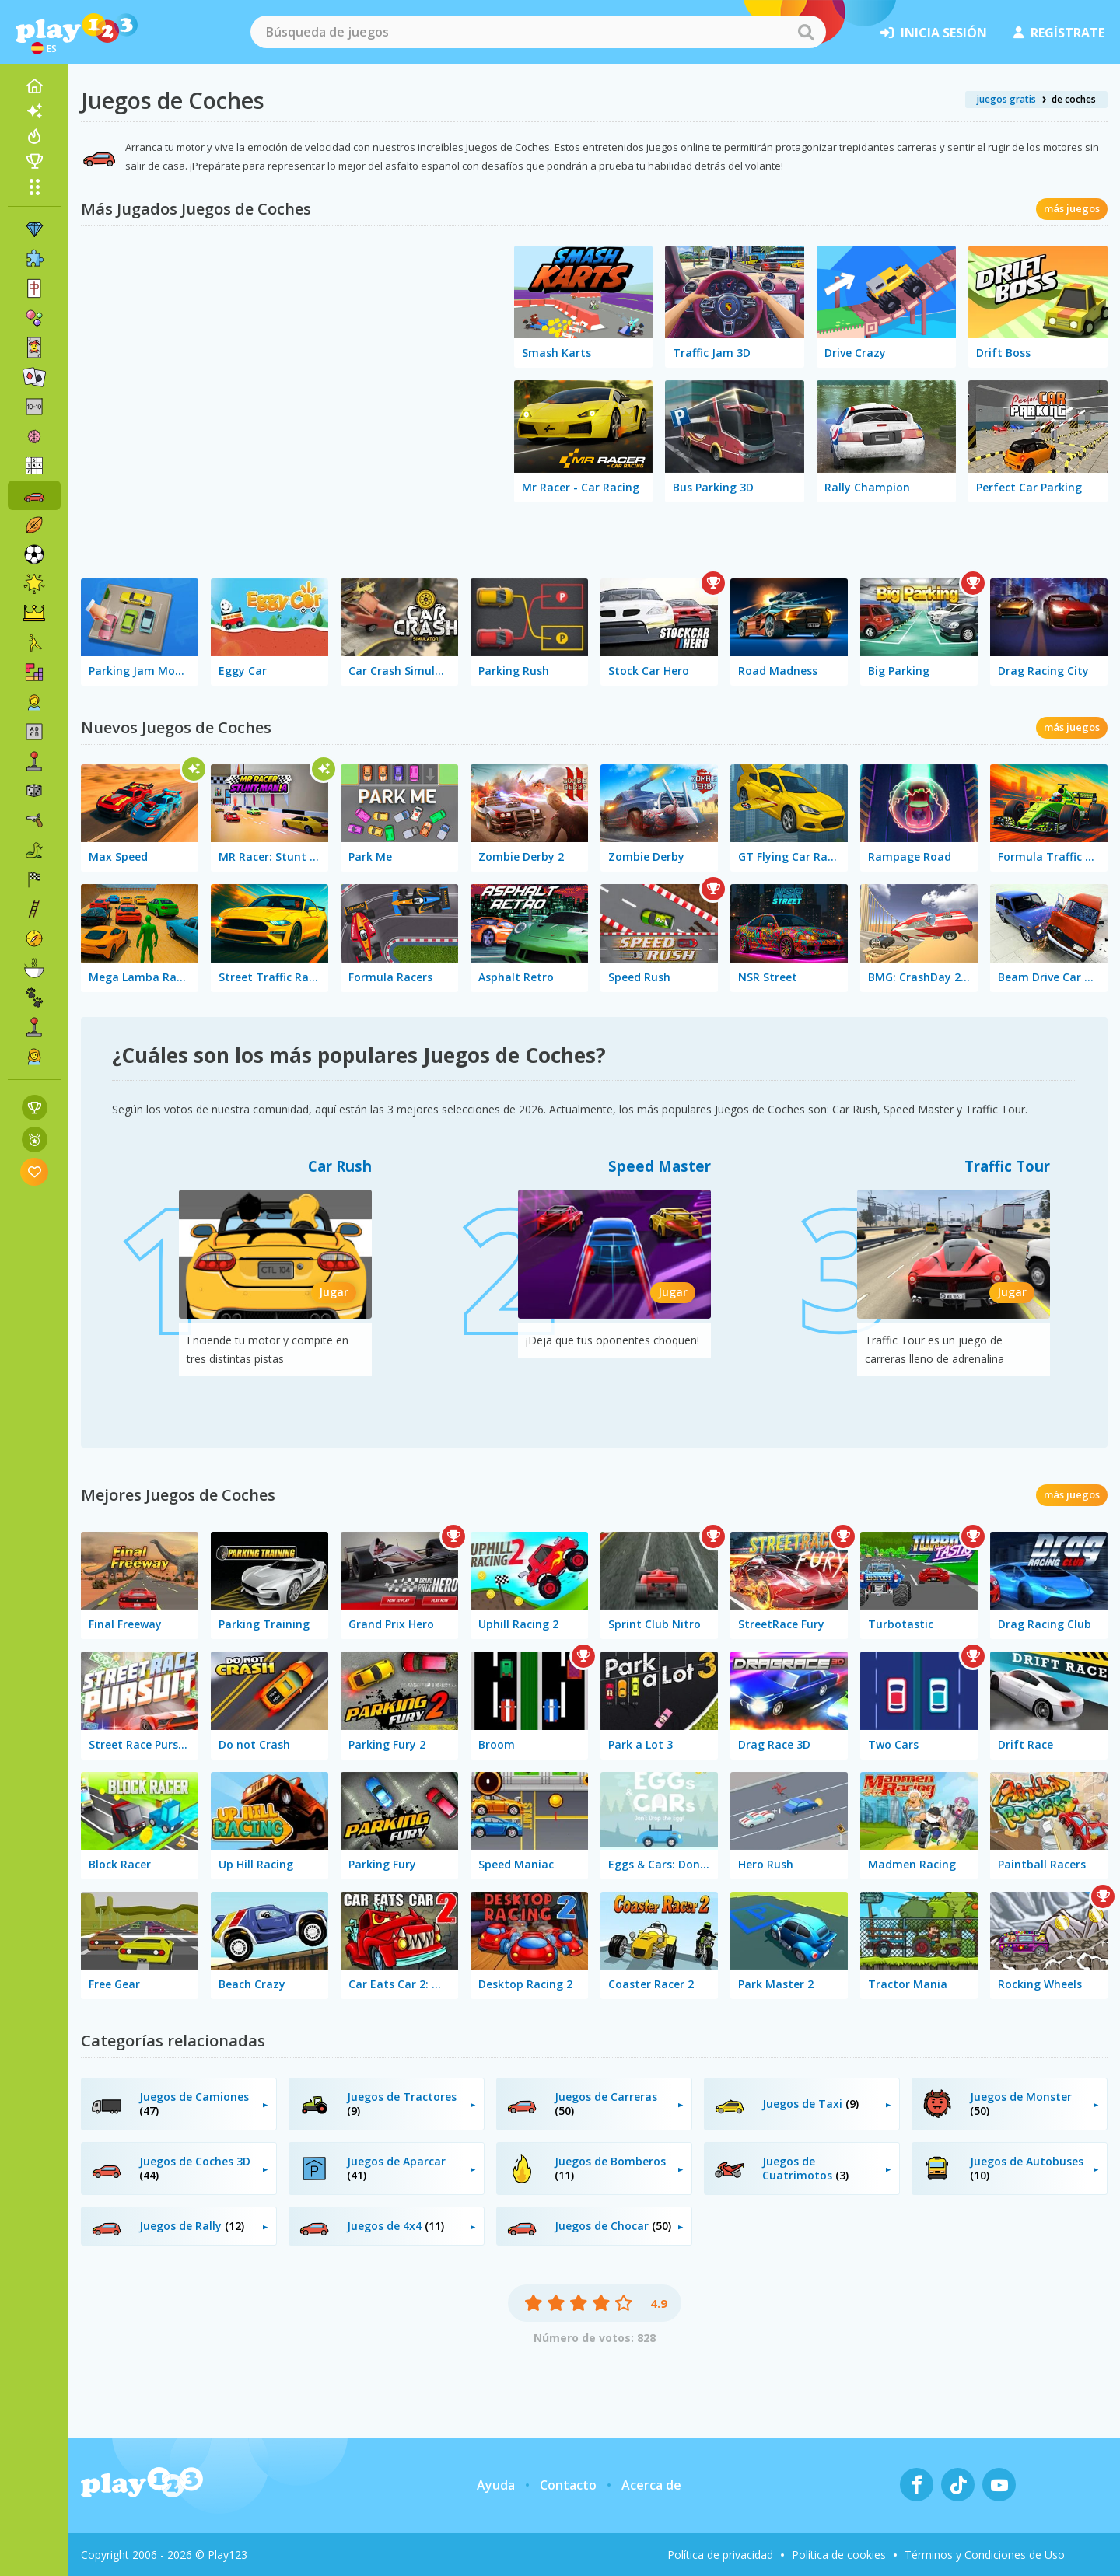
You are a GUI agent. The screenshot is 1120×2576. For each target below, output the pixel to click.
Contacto (568, 2485)
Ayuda (496, 2485)
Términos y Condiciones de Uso (985, 2554)
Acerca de (651, 2485)
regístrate (1058, 32)
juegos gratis (1006, 99)
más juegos (1072, 208)
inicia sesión (933, 32)
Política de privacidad (720, 2554)
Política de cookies (839, 2554)
